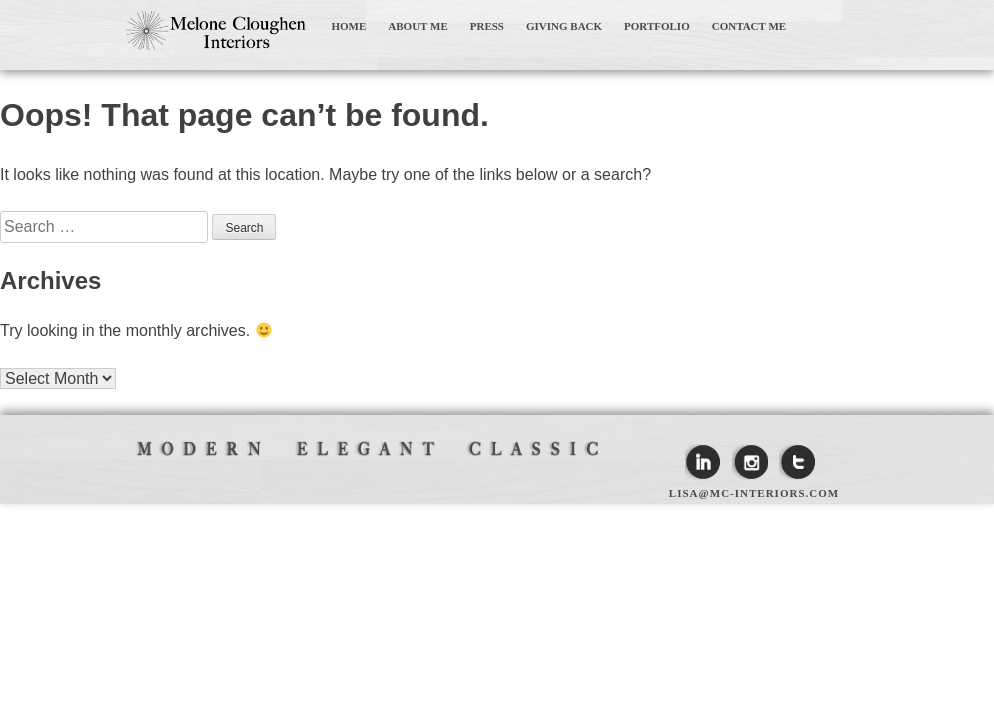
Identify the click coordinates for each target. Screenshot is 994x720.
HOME (349, 26)
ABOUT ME (417, 26)
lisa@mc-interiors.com (754, 493)
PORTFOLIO (657, 26)
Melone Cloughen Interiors (216, 30)
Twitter (797, 462)
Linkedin (703, 462)
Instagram (750, 462)
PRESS (487, 26)
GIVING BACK (564, 26)
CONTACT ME (749, 26)
